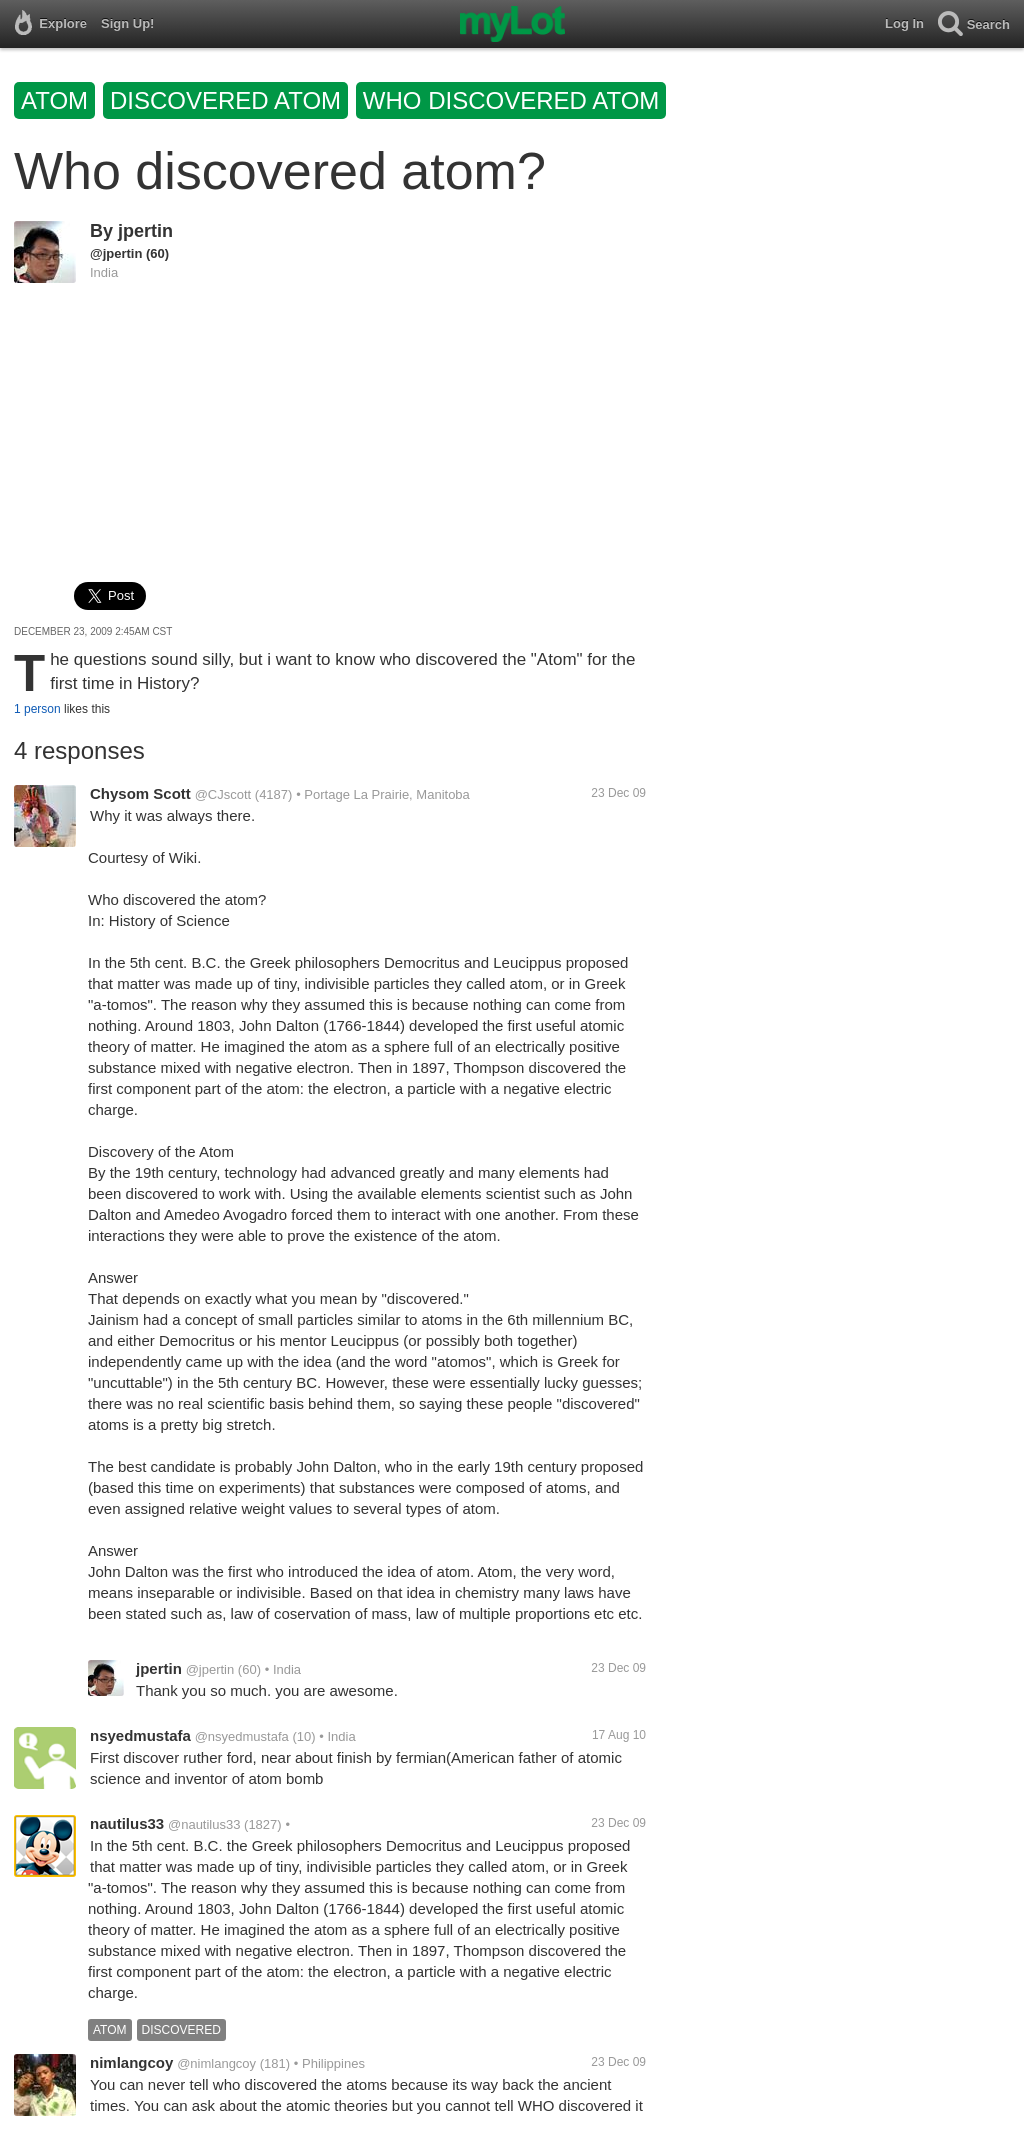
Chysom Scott (140, 793)
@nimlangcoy (216, 2063)
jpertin (145, 231)
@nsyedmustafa (242, 1736)
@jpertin (116, 253)
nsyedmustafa (140, 1735)
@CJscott (223, 794)
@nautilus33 (204, 1824)
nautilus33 (127, 1823)
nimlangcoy (131, 2062)
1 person (37, 709)
